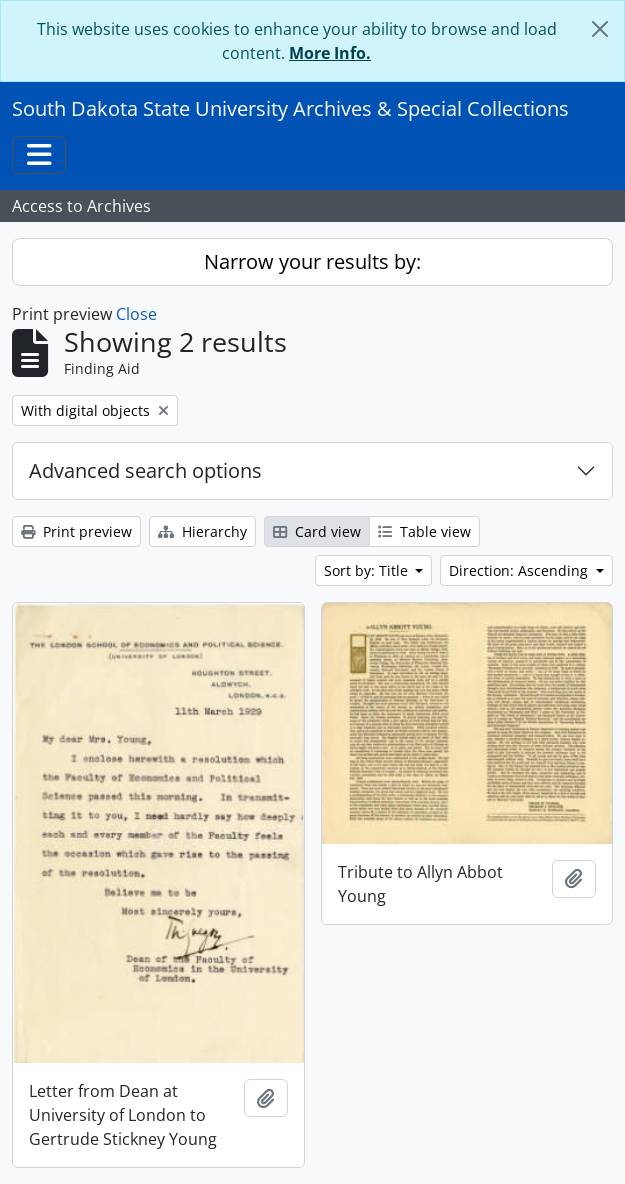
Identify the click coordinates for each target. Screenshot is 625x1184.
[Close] (600, 29)
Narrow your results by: (312, 261)
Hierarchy (202, 531)
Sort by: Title (368, 570)
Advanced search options (145, 470)
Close (136, 314)
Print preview (76, 531)
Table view (424, 531)
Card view (317, 531)
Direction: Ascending (520, 570)
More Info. (330, 53)
